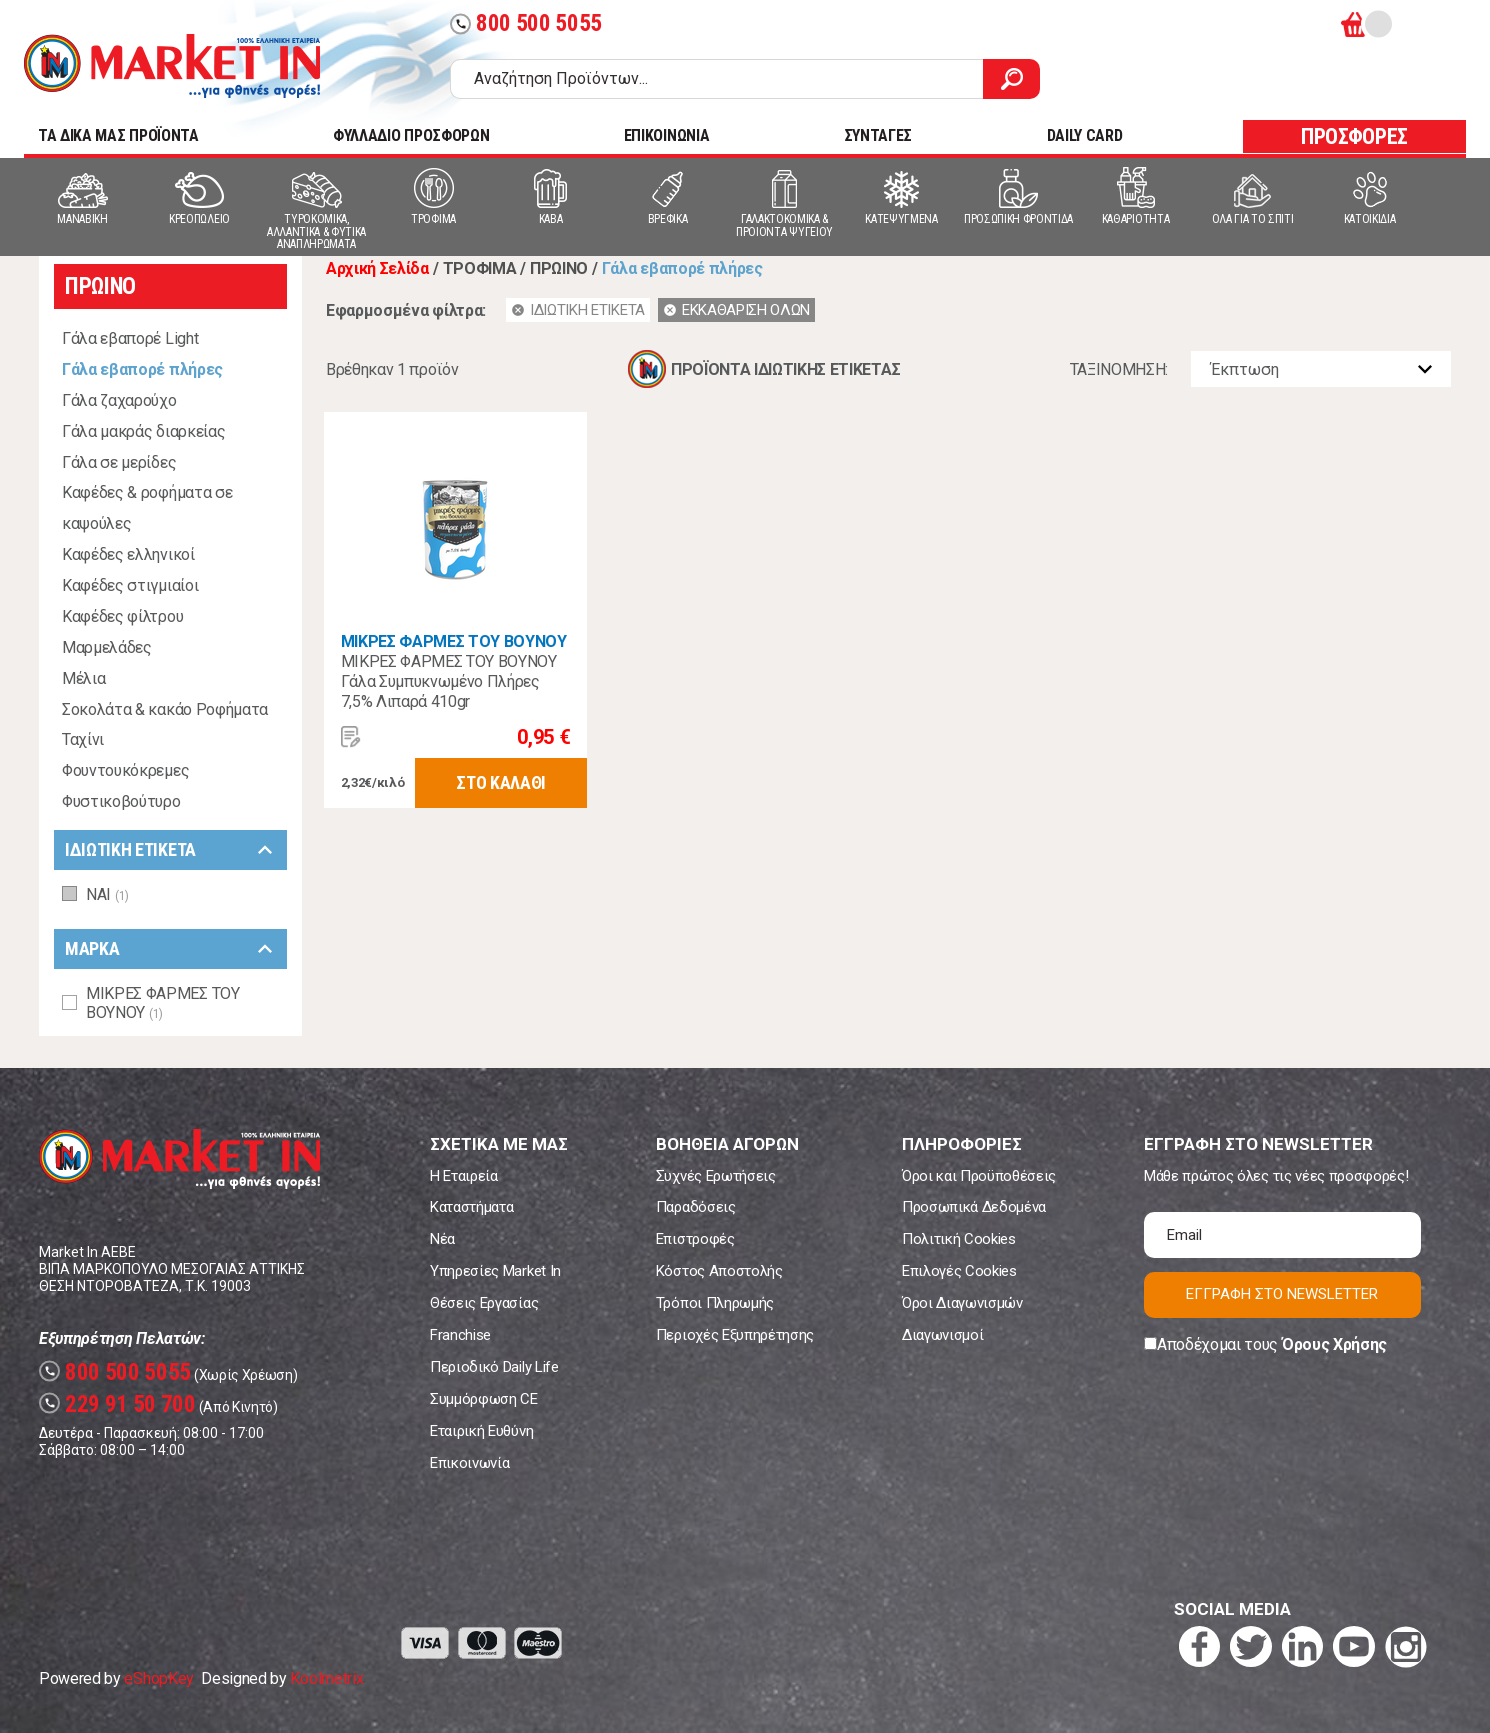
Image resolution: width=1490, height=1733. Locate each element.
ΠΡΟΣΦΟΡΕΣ (1354, 136)
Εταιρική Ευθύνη (481, 1431)
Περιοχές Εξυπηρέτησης (735, 1335)
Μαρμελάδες (107, 647)
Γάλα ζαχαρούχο (119, 400)
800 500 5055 (526, 23)
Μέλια (83, 678)
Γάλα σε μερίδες (119, 462)
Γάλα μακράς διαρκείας (143, 431)
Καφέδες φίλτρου (122, 616)
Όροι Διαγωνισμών (962, 1303)
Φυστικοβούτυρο (121, 801)
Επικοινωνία (469, 1463)
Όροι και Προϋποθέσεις (979, 1176)
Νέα (442, 1239)
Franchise (460, 1335)
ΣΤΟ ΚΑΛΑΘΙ (501, 782)
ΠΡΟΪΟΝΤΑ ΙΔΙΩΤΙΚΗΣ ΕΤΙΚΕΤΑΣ (785, 369)
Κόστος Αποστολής (719, 1271)
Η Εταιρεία (464, 1176)
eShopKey (158, 1678)
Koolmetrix (326, 1678)
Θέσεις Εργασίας (484, 1303)
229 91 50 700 (117, 1404)
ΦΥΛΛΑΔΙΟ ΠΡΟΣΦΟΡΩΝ (411, 135)
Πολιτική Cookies (959, 1239)
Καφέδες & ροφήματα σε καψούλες (147, 508)
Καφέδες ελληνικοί (128, 554)
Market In (172, 66)
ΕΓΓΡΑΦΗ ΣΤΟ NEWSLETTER (1282, 1294)
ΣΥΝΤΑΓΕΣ (878, 135)
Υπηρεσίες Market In (495, 1271)
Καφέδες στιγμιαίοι (130, 585)
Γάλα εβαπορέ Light (130, 338)
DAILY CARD (1085, 135)
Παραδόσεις (696, 1207)
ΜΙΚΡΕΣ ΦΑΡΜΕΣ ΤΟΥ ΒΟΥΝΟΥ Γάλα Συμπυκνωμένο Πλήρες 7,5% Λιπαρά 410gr (449, 681)
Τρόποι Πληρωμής (715, 1303)
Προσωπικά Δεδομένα (974, 1207)
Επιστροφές (695, 1239)
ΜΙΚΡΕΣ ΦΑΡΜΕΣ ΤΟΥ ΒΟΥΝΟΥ (454, 641)
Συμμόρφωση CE (484, 1399)
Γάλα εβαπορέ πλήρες (142, 369)
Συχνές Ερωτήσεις (716, 1176)
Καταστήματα (471, 1207)
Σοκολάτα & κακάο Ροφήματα (165, 709)
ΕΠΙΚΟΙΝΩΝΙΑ (666, 135)
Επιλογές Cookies (959, 1271)
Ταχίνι (83, 739)
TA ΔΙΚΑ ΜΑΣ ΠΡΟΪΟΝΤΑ (118, 135)
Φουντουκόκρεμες (125, 770)
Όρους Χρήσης (1334, 1344)
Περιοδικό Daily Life (494, 1367)
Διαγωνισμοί (942, 1335)
